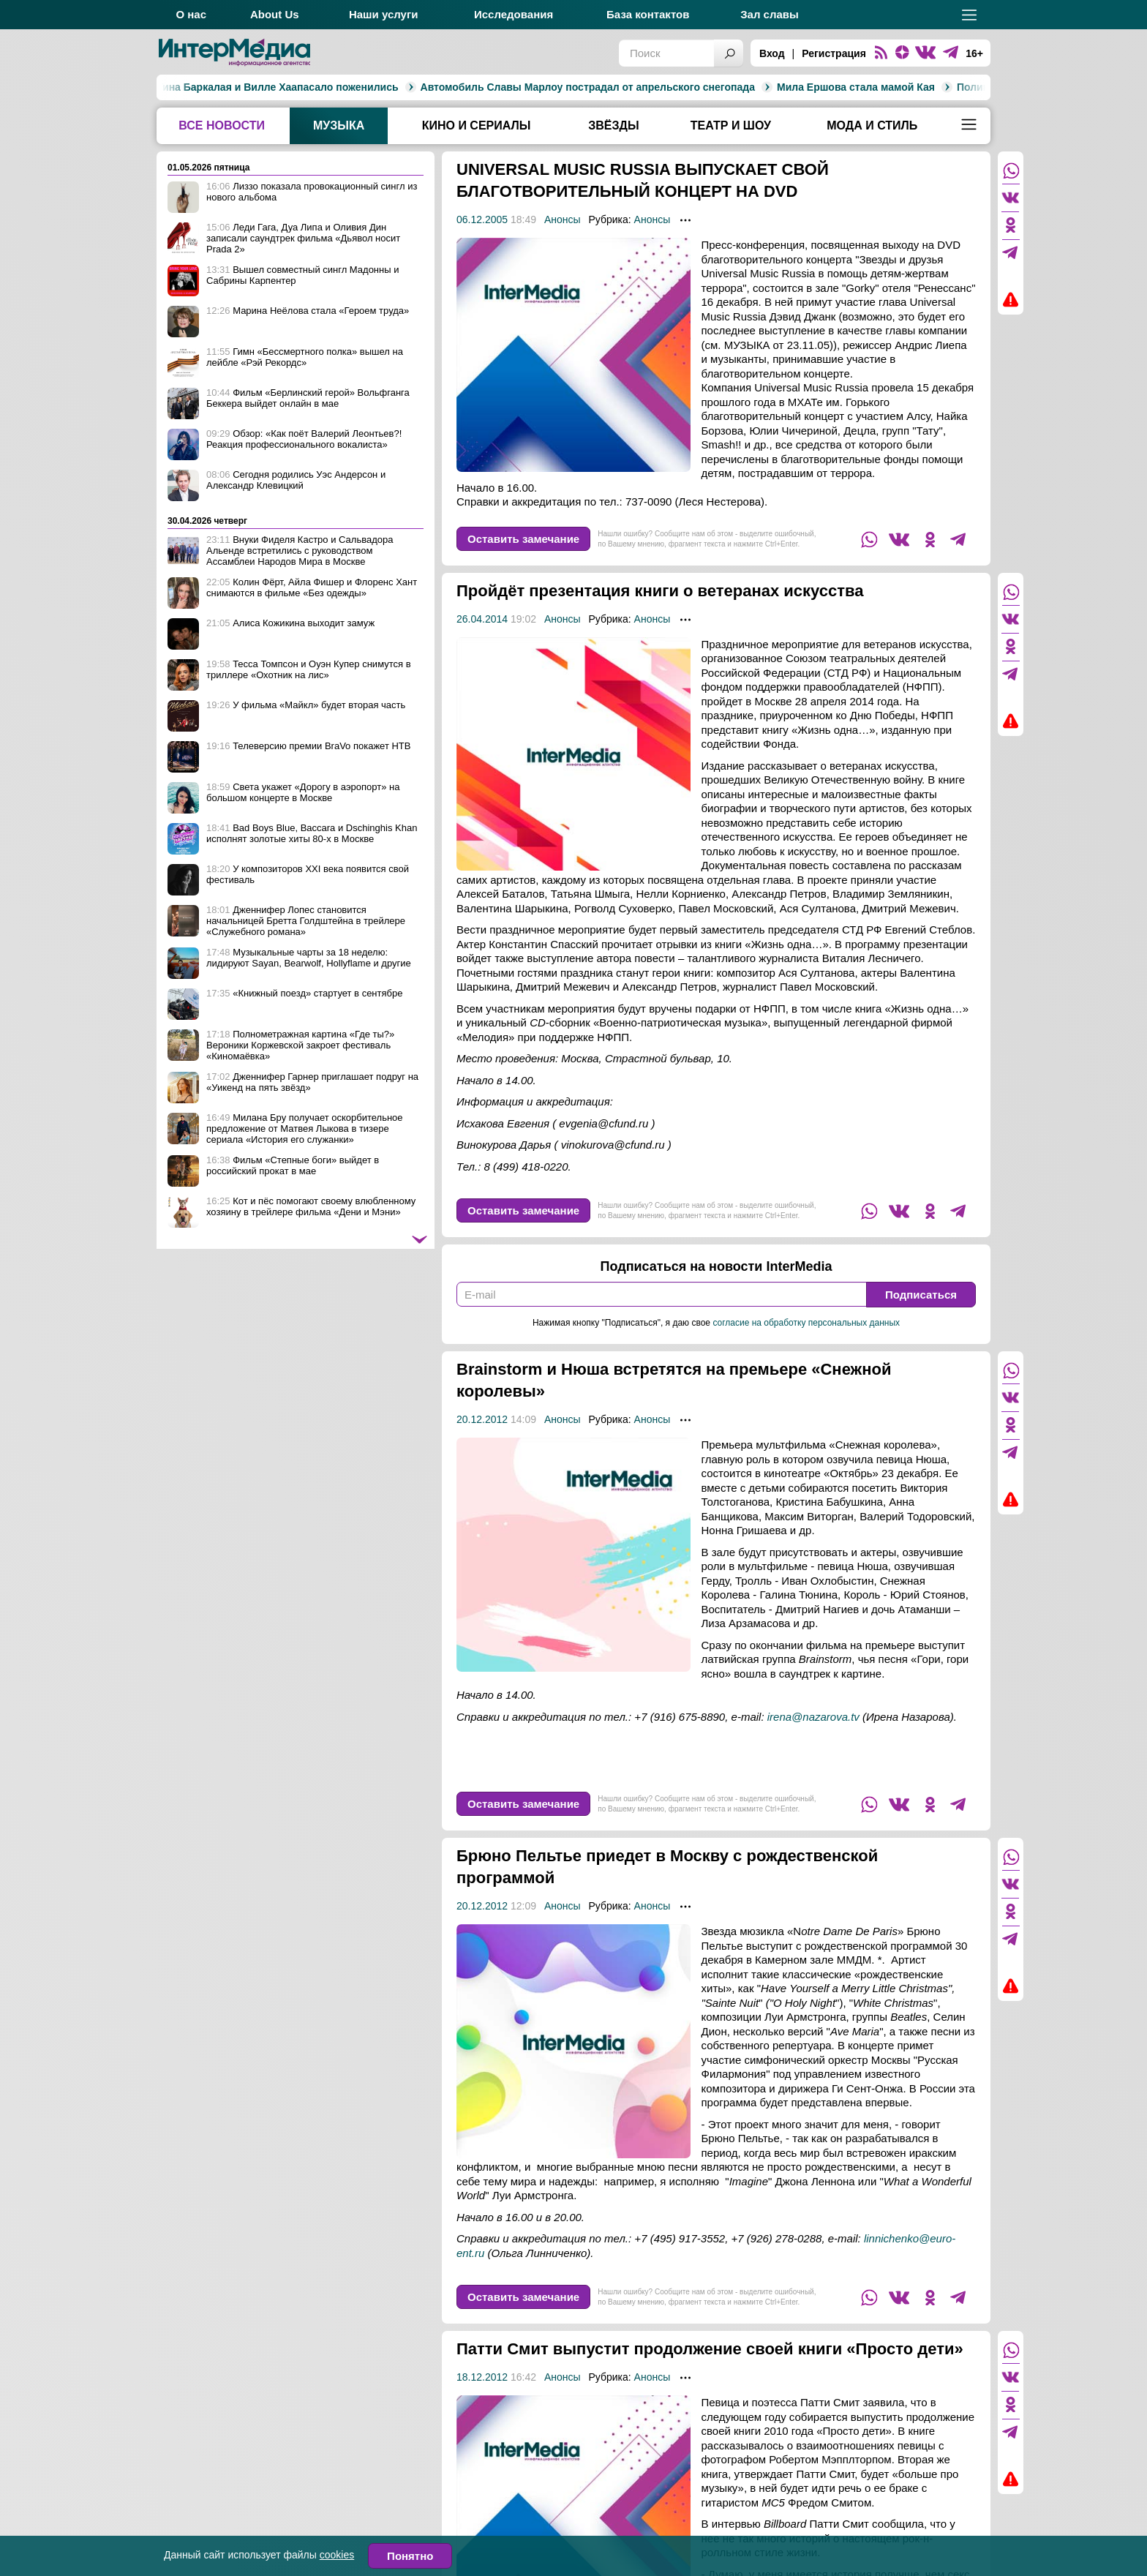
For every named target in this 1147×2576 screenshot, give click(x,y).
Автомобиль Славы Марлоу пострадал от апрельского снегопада (316, 87)
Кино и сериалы (476, 125)
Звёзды (613, 125)
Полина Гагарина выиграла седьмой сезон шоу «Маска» (829, 87)
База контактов (647, 14)
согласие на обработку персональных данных (806, 1323)
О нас (191, 14)
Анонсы (562, 219)
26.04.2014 (482, 619)
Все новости (221, 125)
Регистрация (834, 53)
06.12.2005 (482, 219)
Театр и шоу (731, 125)
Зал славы (769, 14)
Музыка (338, 125)
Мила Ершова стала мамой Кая (585, 87)
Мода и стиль (872, 125)
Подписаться (921, 1294)
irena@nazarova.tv (813, 1717)
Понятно (410, 2556)
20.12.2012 (482, 1419)
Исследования (513, 14)
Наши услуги (383, 14)
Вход (772, 53)
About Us (274, 14)
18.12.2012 (482, 2399)
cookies (337, 2555)
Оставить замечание (523, 539)
